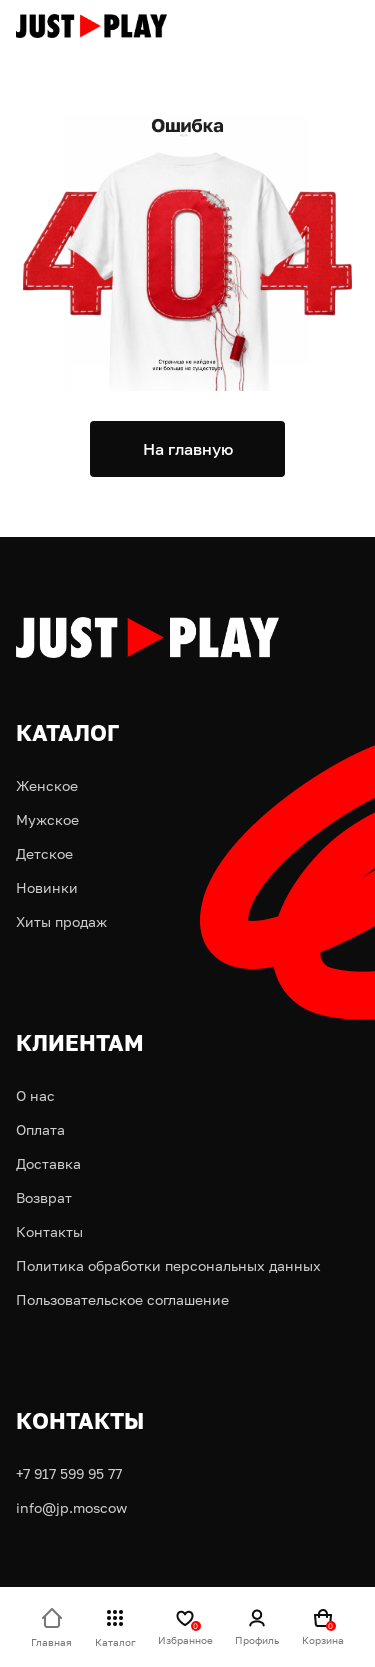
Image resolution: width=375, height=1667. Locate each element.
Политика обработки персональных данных (168, 1265)
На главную (188, 449)
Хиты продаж (61, 921)
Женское (47, 785)
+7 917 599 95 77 (69, 1473)
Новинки (47, 887)
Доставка (48, 1163)
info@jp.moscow (71, 1507)
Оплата (40, 1129)
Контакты (49, 1231)
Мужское (47, 819)
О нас (35, 1095)
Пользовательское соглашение (122, 1299)
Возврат (44, 1197)
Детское (44, 853)
